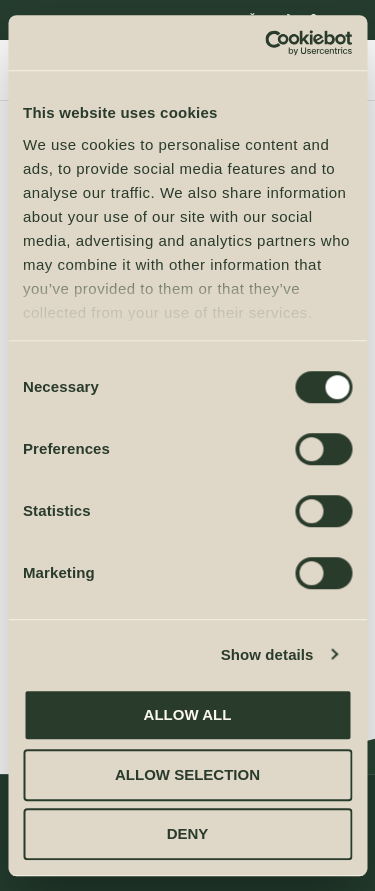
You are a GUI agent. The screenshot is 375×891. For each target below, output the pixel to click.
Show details (267, 654)
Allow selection (187, 774)
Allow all (188, 714)
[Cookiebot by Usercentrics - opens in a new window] (267, 43)
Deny (188, 833)
